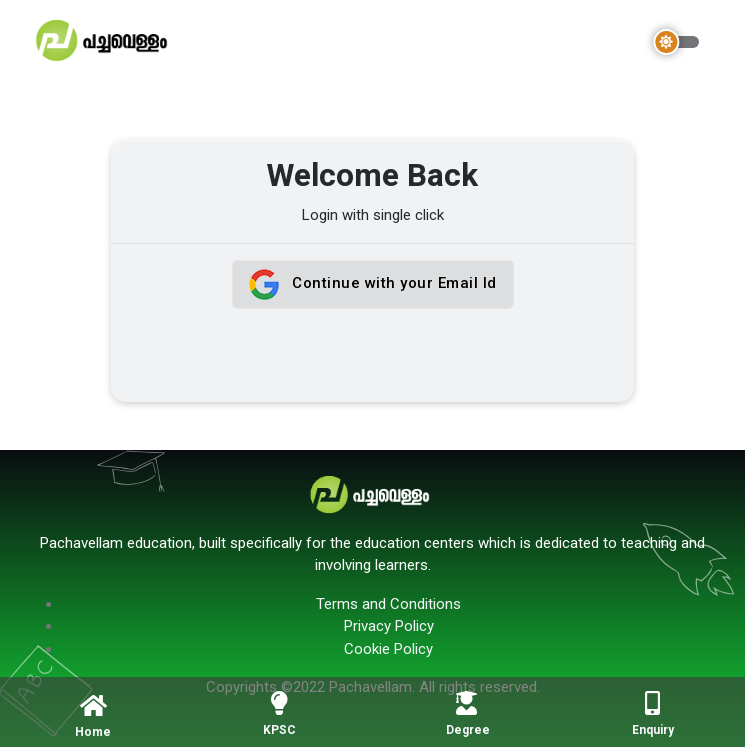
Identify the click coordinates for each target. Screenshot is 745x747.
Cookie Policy (388, 649)
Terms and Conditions (388, 604)
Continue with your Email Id (373, 284)
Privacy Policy (389, 626)
